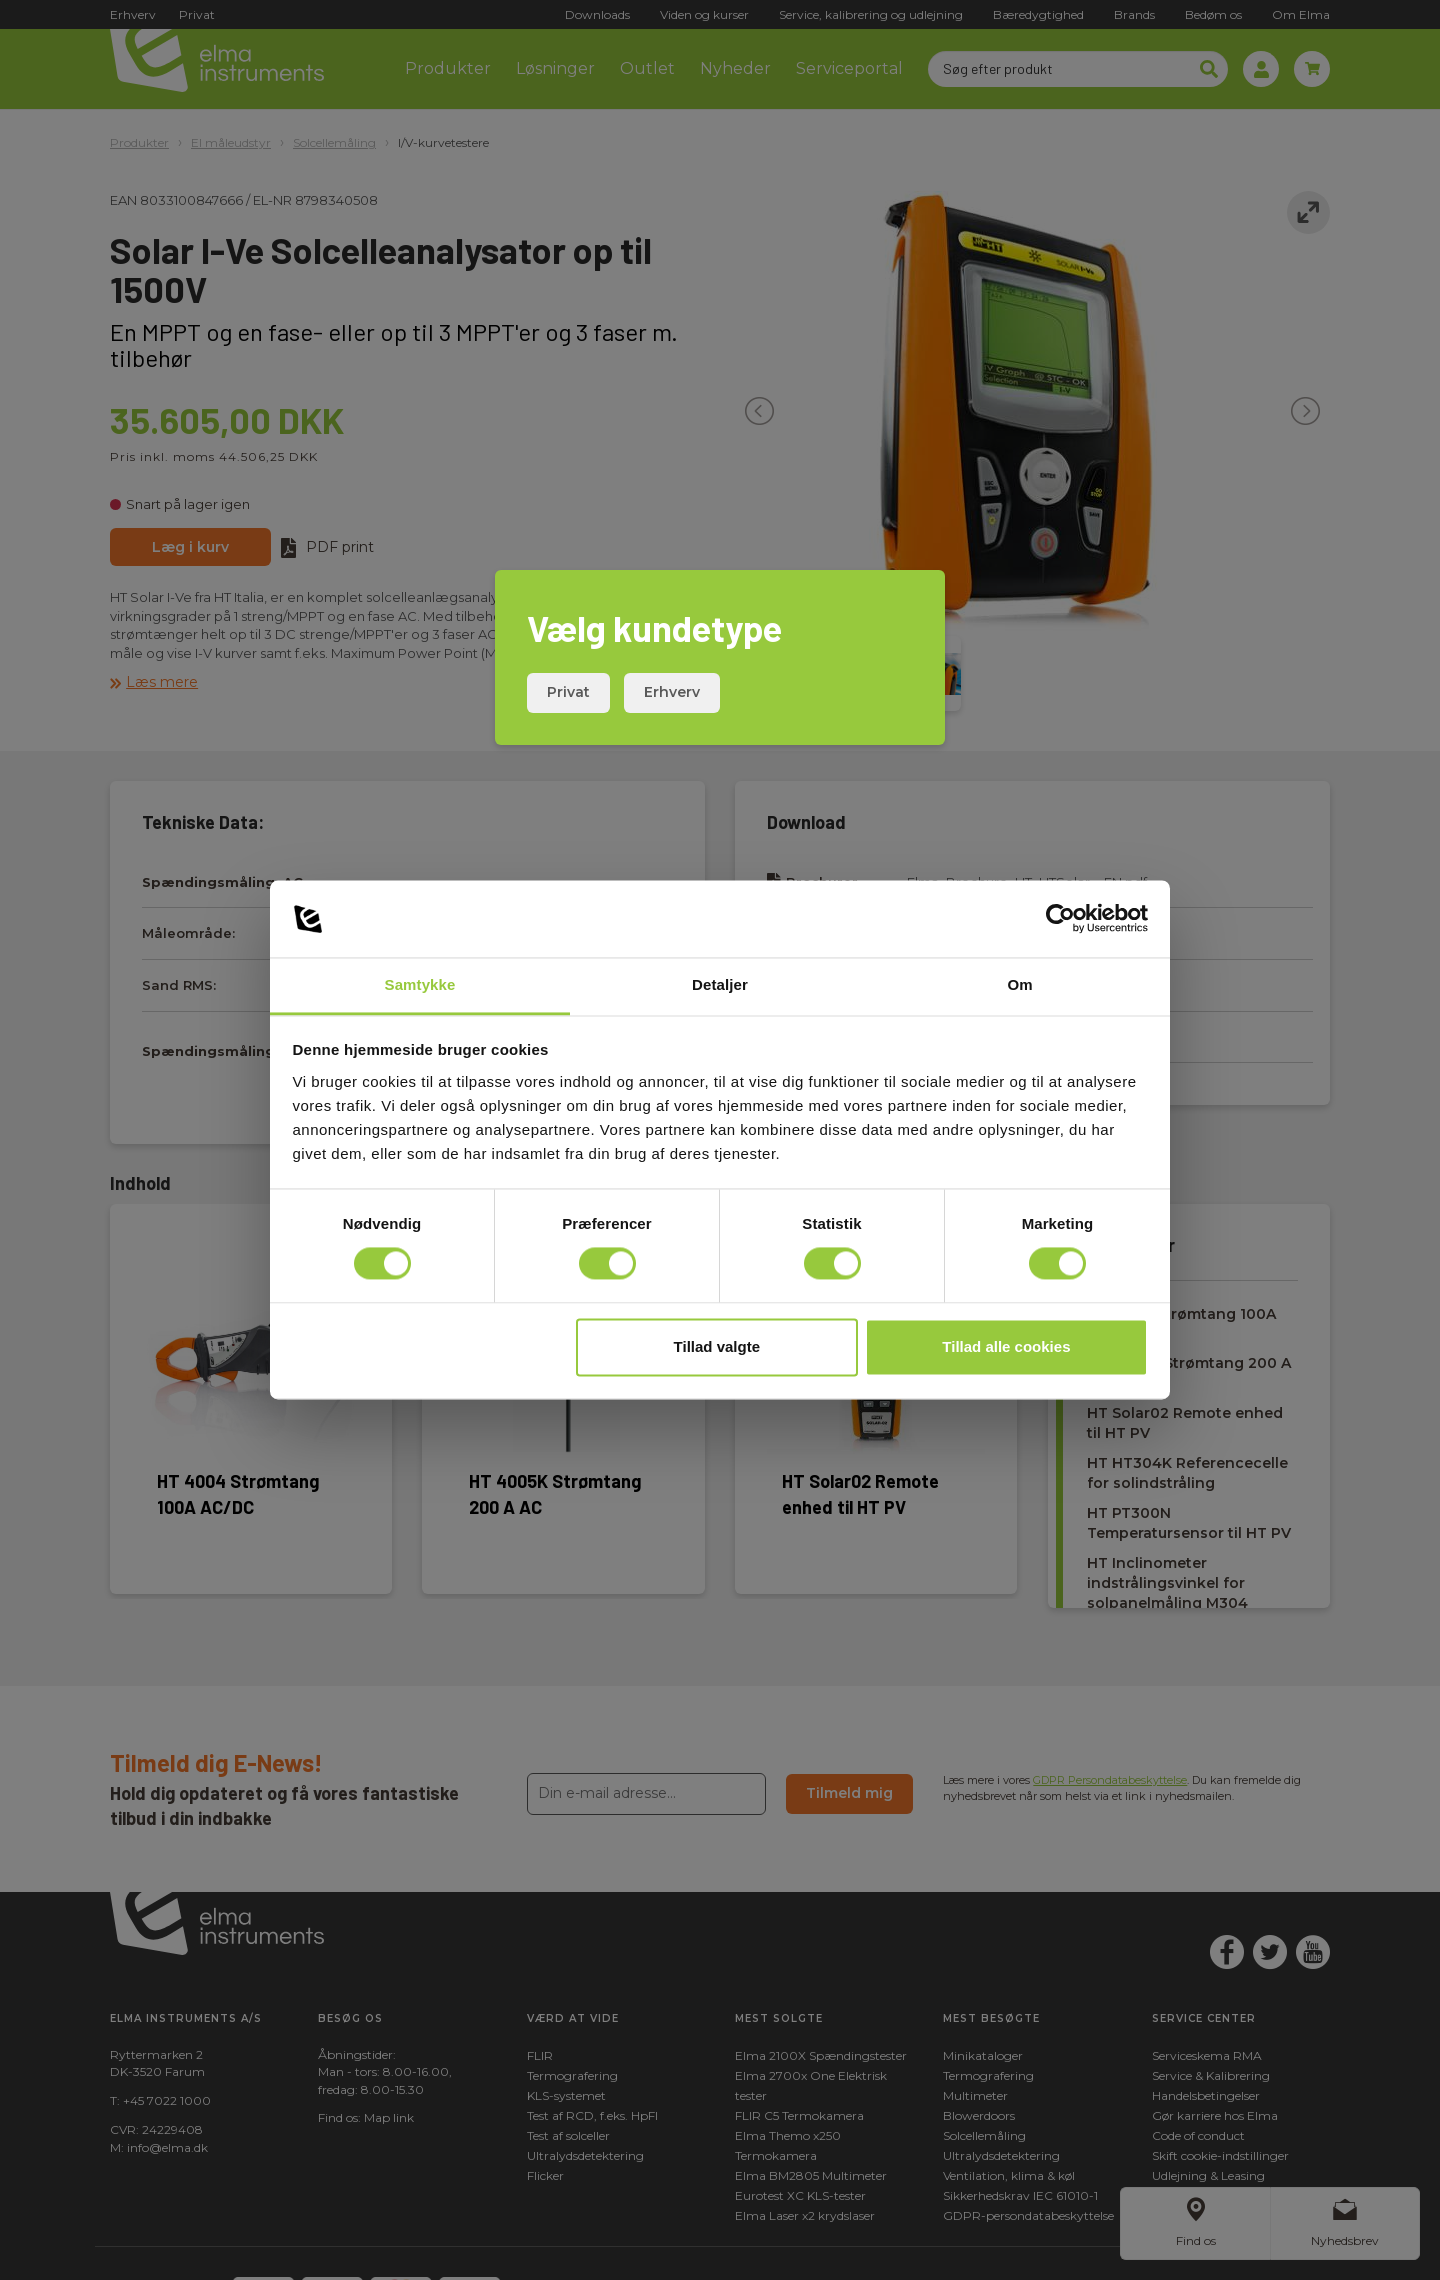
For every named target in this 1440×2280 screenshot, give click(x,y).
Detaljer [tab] (720, 984)
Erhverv (672, 692)
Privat (568, 692)
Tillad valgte (717, 1346)
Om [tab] (1019, 984)
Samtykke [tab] (420, 984)
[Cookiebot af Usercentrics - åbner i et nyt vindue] (1060, 919)
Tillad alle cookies (1006, 1346)
